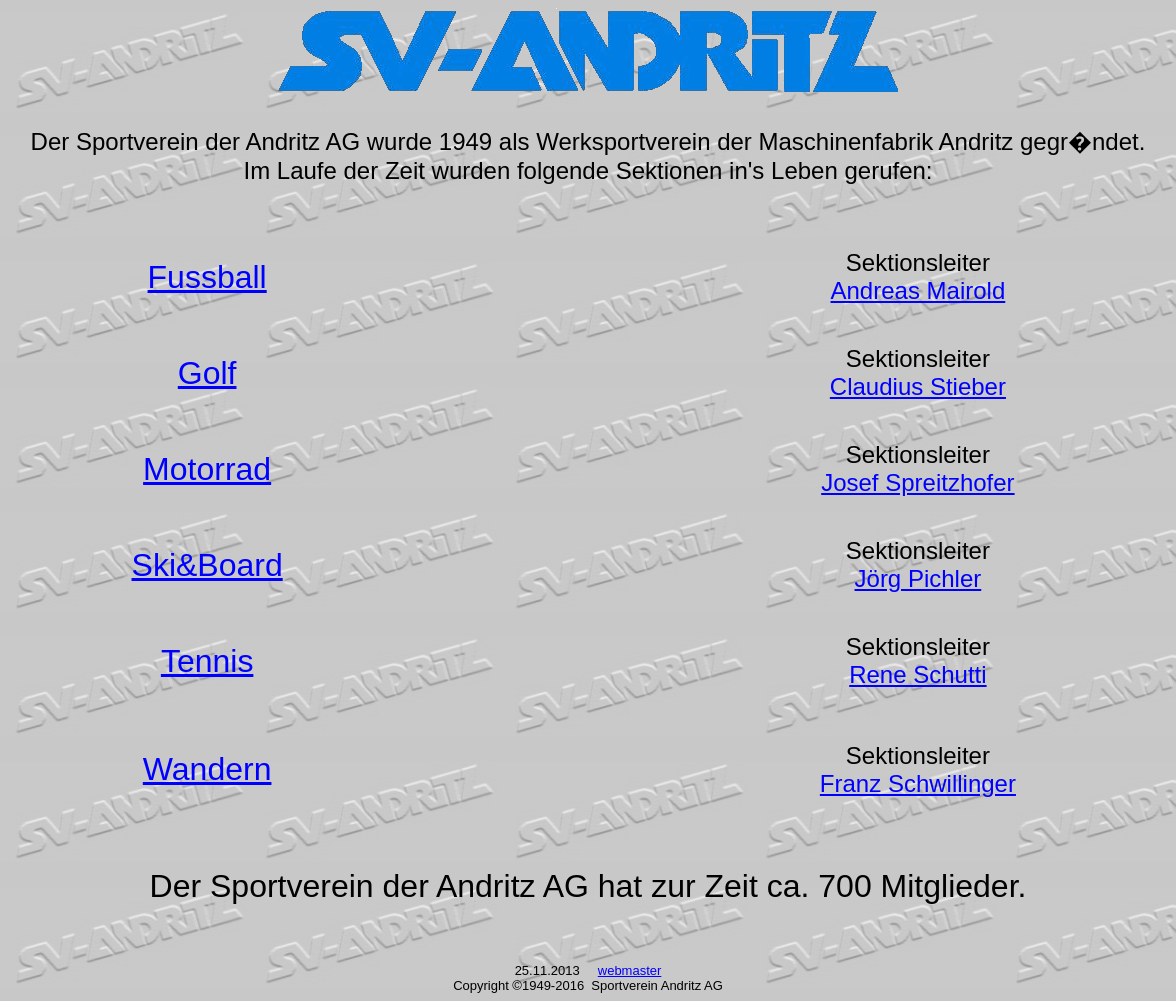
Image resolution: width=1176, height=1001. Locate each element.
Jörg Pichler (918, 578)
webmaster (630, 970)
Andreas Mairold (918, 290)
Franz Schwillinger (918, 783)
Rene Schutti (917, 674)
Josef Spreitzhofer (917, 482)
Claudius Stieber (918, 386)
